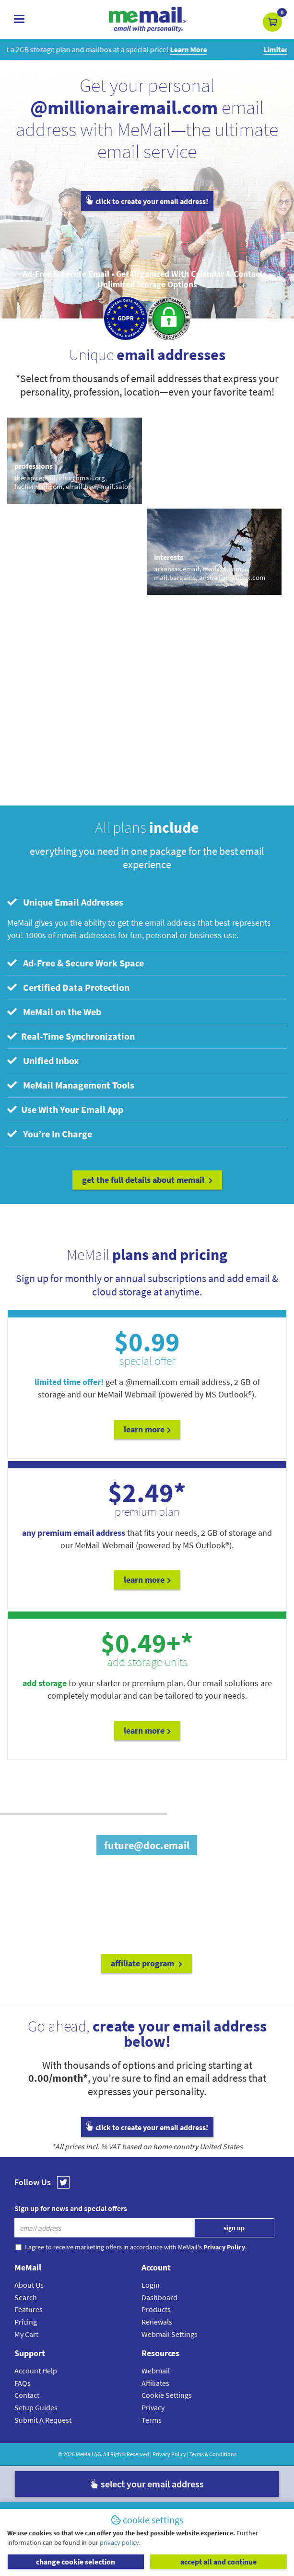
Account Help (35, 2370)
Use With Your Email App (65, 1109)
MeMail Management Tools (70, 1085)
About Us (29, 2285)
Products (156, 2309)
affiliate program (146, 1963)
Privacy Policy (169, 2454)
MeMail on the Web (54, 1012)
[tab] (146, 902)
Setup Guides (36, 2407)
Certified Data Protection (68, 987)
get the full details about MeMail (147, 1179)
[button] (272, 22)
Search (25, 2297)
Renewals (156, 2321)
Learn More (147, 1429)
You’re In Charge (49, 1134)
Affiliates (155, 2383)
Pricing (25, 2321)
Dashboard (159, 2297)
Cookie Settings (166, 2395)
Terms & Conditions (212, 2454)
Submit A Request (42, 2420)
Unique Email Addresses (65, 902)
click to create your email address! (147, 201)
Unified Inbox (43, 1061)
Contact (26, 2395)
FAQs (22, 2383)
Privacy (153, 2407)
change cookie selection (75, 2561)
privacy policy (119, 2542)
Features (28, 2309)
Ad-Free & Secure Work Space (75, 963)
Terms (151, 2420)
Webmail (155, 2370)
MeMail (84, 2454)
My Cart (26, 2334)
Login (150, 2285)
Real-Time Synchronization (71, 1036)
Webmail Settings (169, 2334)
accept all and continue (218, 2561)
